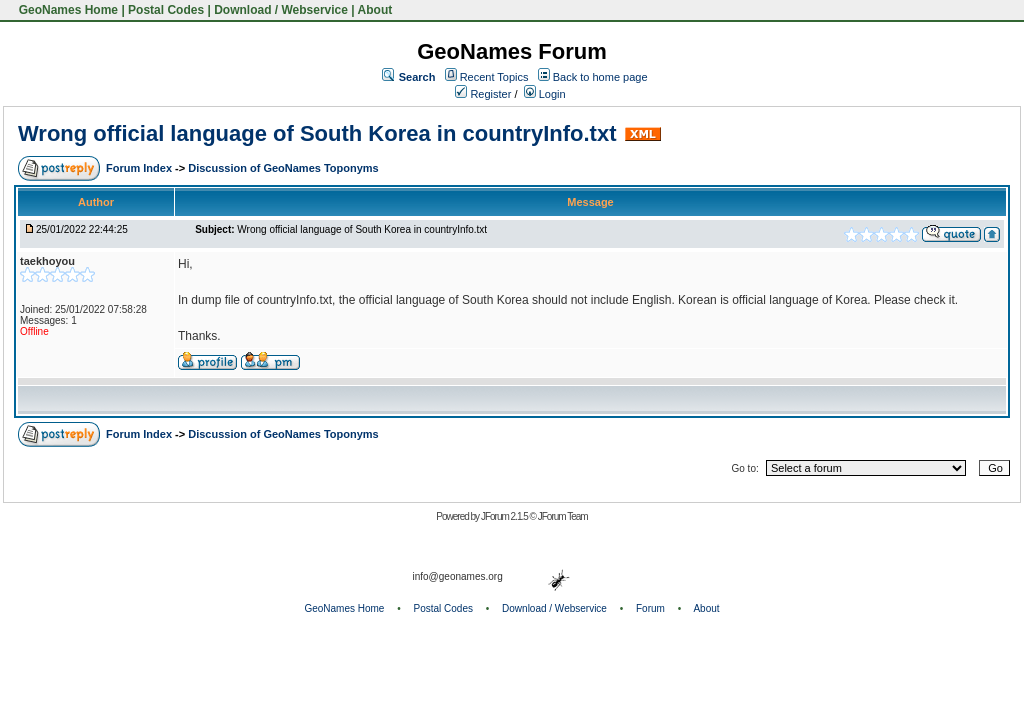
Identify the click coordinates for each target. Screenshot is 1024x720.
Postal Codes (166, 10)
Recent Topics (494, 77)
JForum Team (563, 516)
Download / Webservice (281, 10)
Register (483, 94)
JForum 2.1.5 (505, 516)
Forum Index (140, 168)
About (375, 10)
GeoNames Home (66, 10)
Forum (650, 608)
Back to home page (600, 77)
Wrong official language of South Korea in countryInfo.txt (317, 133)
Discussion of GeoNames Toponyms (283, 168)
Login (545, 94)
